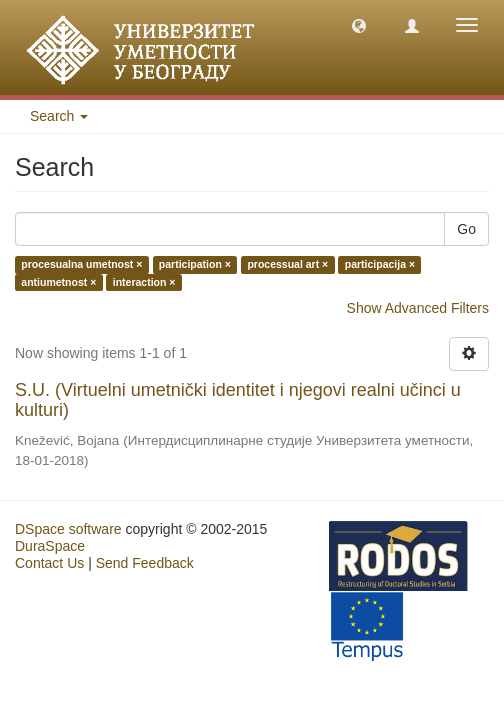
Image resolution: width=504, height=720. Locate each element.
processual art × (287, 265)
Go (466, 229)
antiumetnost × (58, 282)
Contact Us (49, 563)
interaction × (144, 282)
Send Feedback (145, 563)
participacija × (380, 265)
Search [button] (59, 116)
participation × (195, 265)
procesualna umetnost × (81, 265)
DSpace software (68, 529)
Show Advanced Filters (418, 308)
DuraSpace (50, 546)
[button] (359, 25)
